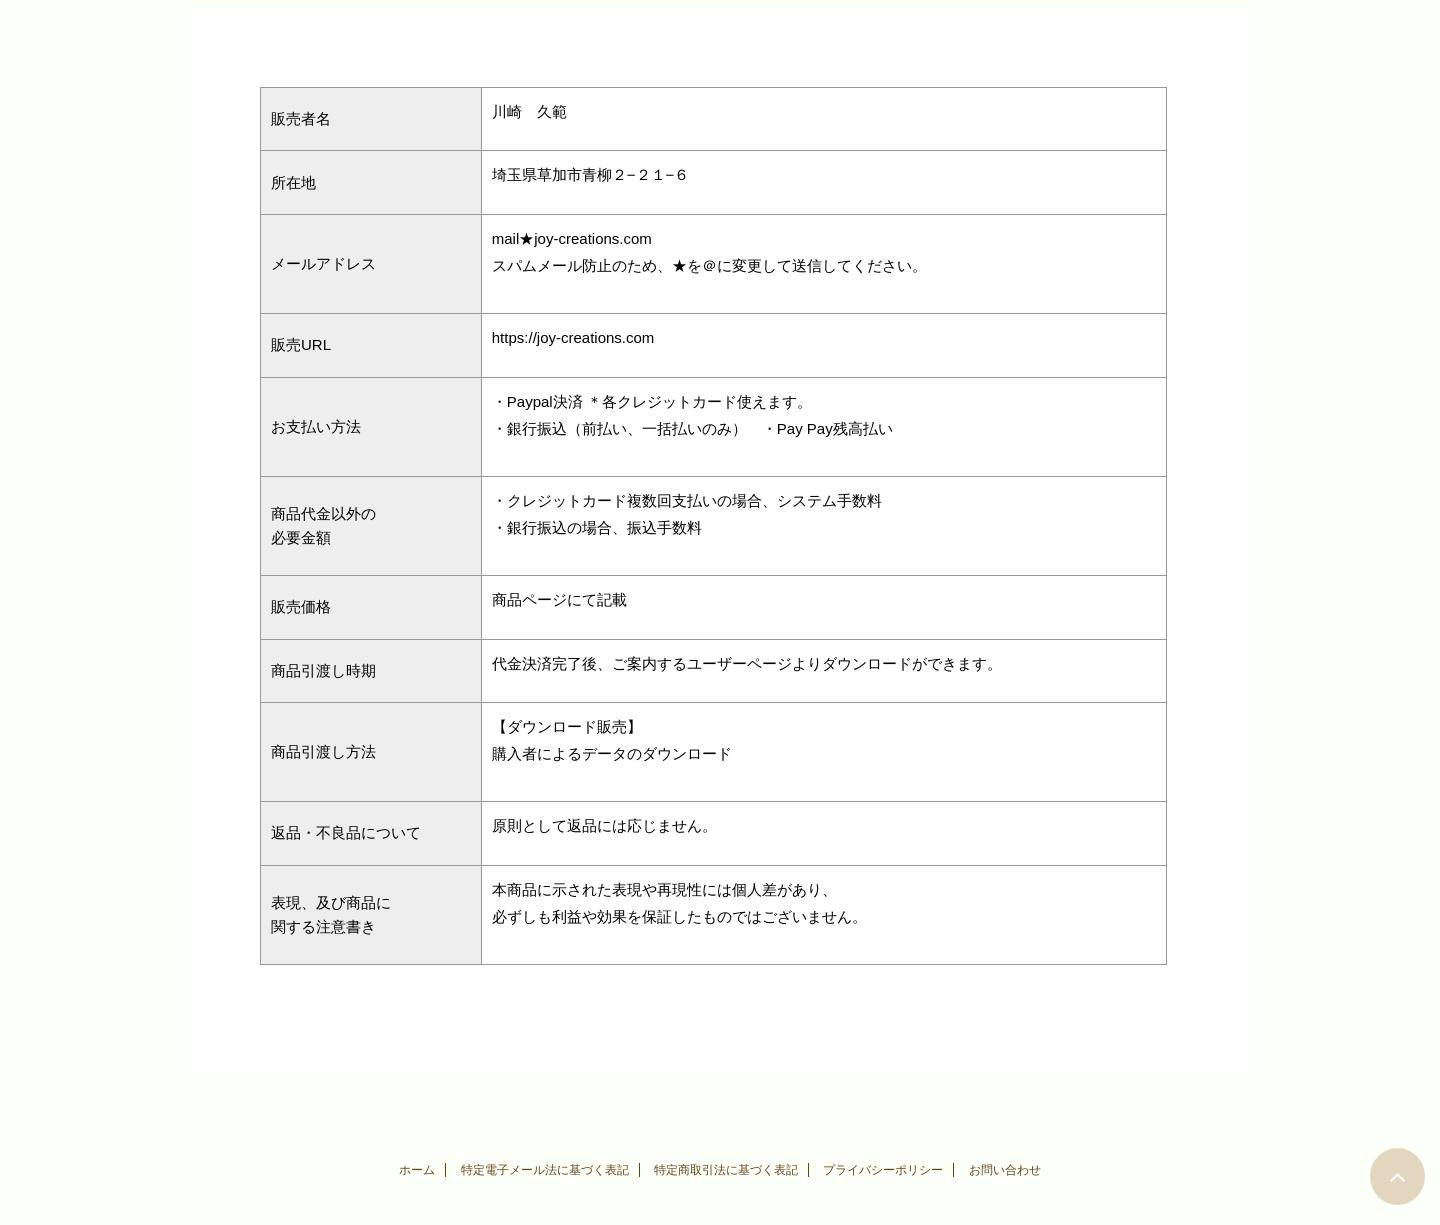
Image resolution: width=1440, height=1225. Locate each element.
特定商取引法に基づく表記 (726, 1170)
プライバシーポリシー (883, 1170)
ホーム (417, 1170)
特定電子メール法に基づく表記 (545, 1170)
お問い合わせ (1005, 1170)
